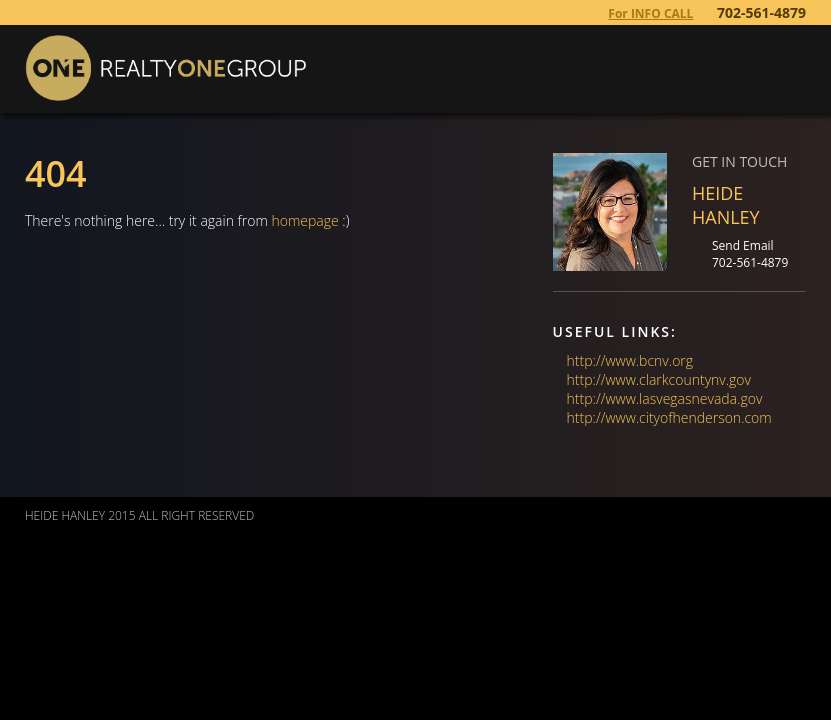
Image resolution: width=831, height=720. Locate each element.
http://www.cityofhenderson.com (669, 417)
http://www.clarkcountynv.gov (659, 379)
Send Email (743, 245)
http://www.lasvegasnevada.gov (665, 398)
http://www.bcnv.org (630, 360)
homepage (304, 220)
